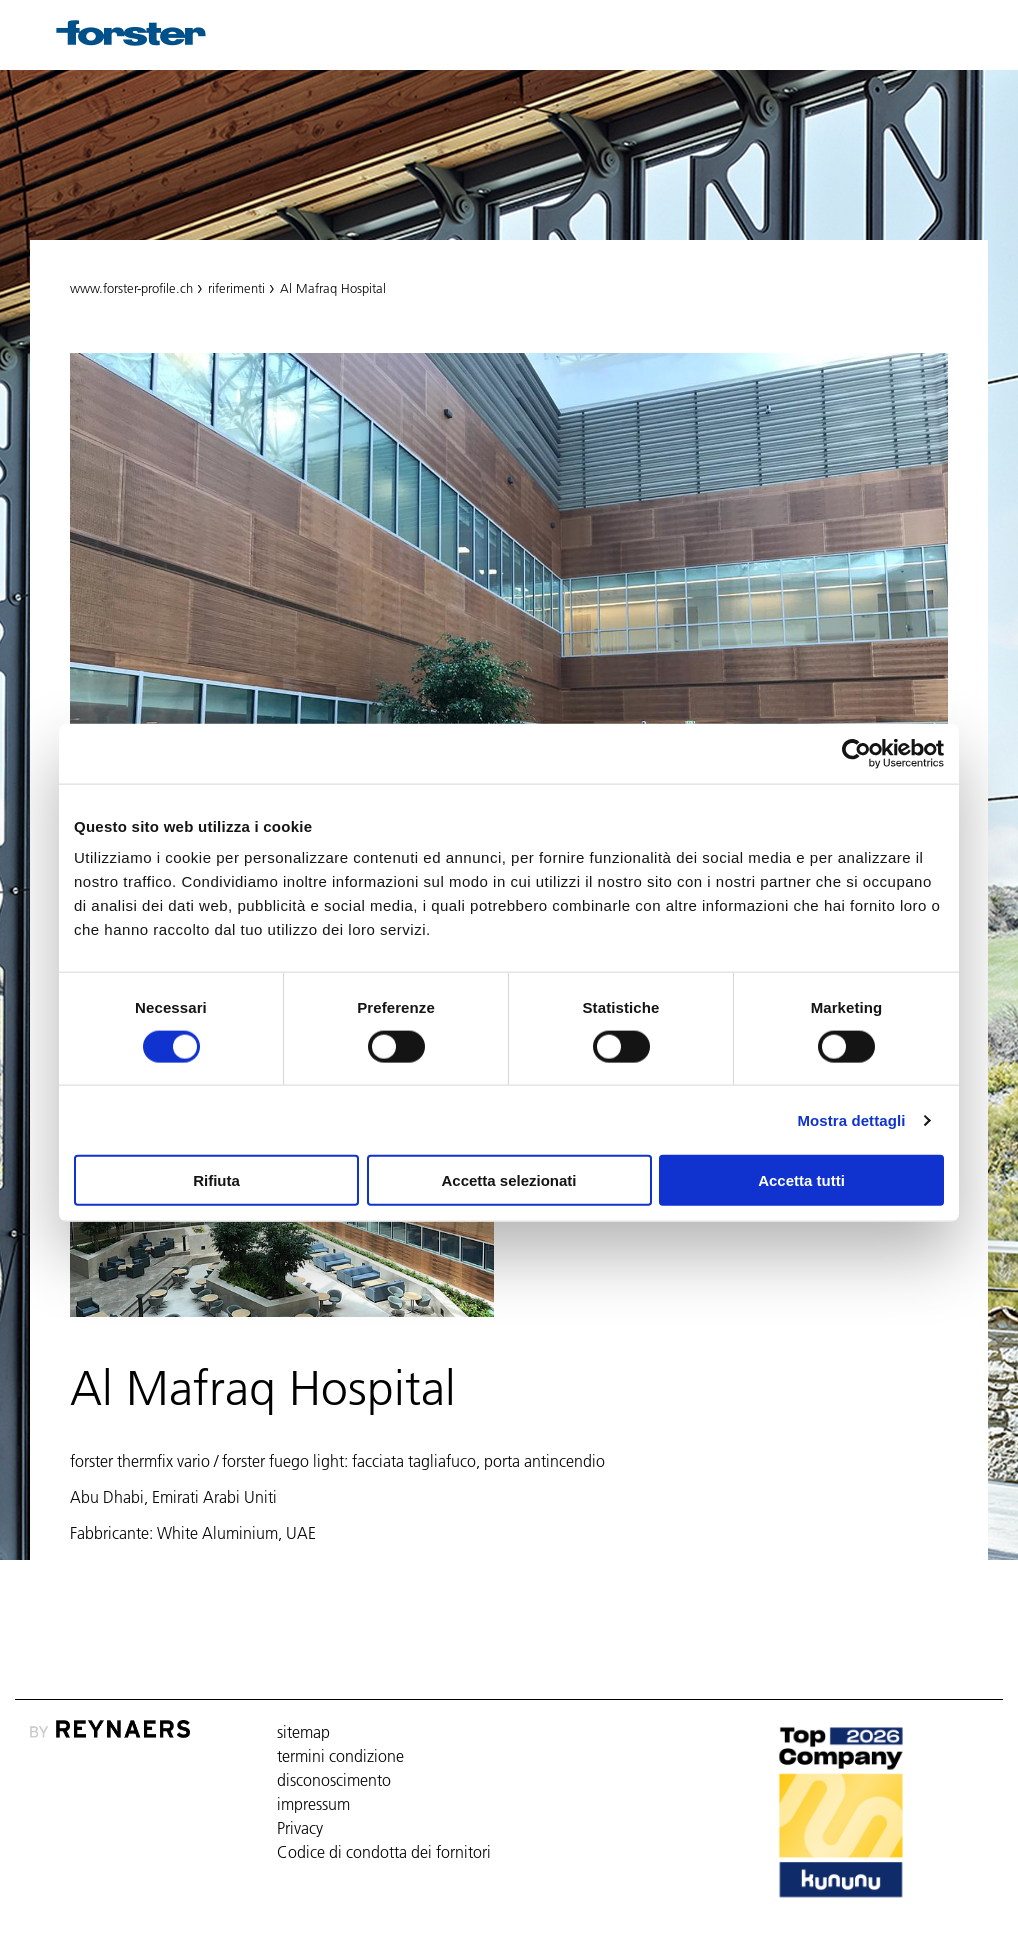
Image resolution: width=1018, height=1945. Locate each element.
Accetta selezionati (508, 1180)
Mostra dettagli (851, 1119)
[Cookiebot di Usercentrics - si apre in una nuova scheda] (856, 753)
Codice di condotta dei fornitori (384, 1852)
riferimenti (236, 288)
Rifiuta (216, 1180)
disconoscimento (334, 1780)
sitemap (303, 1732)
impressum (313, 1804)
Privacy (300, 1828)
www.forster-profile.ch (131, 288)
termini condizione (340, 1756)
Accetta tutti (801, 1180)
